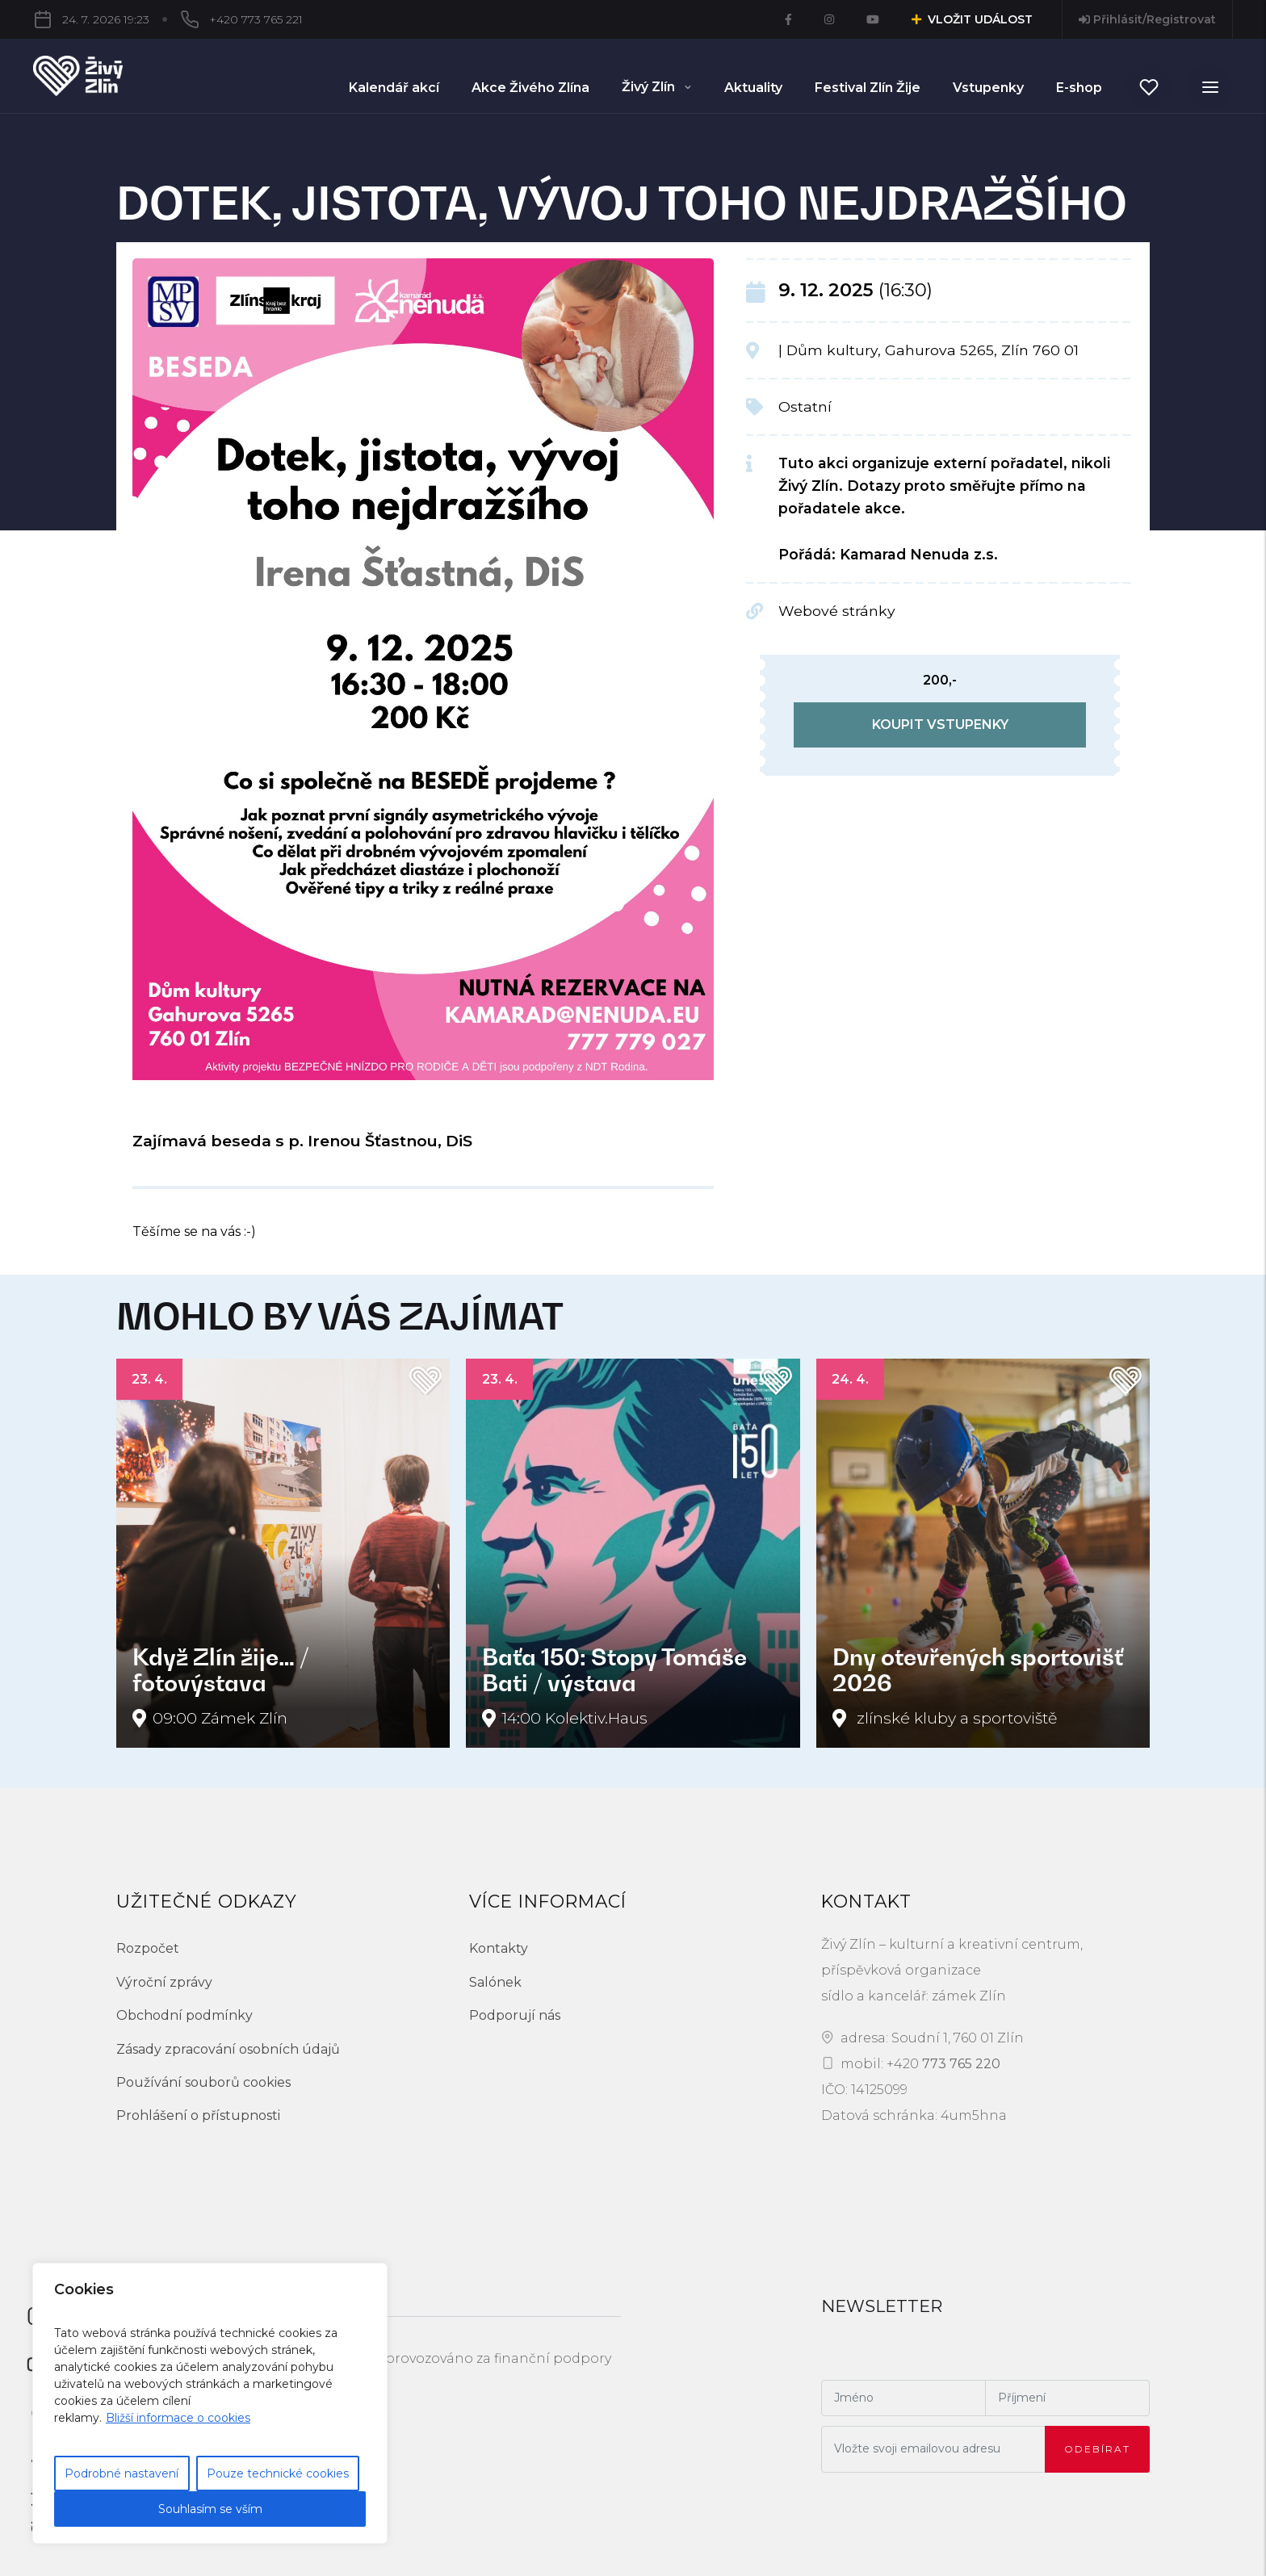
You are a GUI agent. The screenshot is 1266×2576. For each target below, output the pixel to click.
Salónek (495, 1982)
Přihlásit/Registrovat (1147, 19)
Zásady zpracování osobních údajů (228, 2049)
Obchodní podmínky (184, 2015)
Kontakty (498, 1948)
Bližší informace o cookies (178, 2418)
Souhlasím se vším (210, 2509)
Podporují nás (514, 2015)
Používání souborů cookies (203, 2082)
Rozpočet (147, 1948)
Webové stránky (836, 610)
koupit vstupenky (940, 724)
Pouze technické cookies (278, 2473)
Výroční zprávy (164, 1982)
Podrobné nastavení (121, 2473)
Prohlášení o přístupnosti (198, 2115)
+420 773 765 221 (169, 19)
